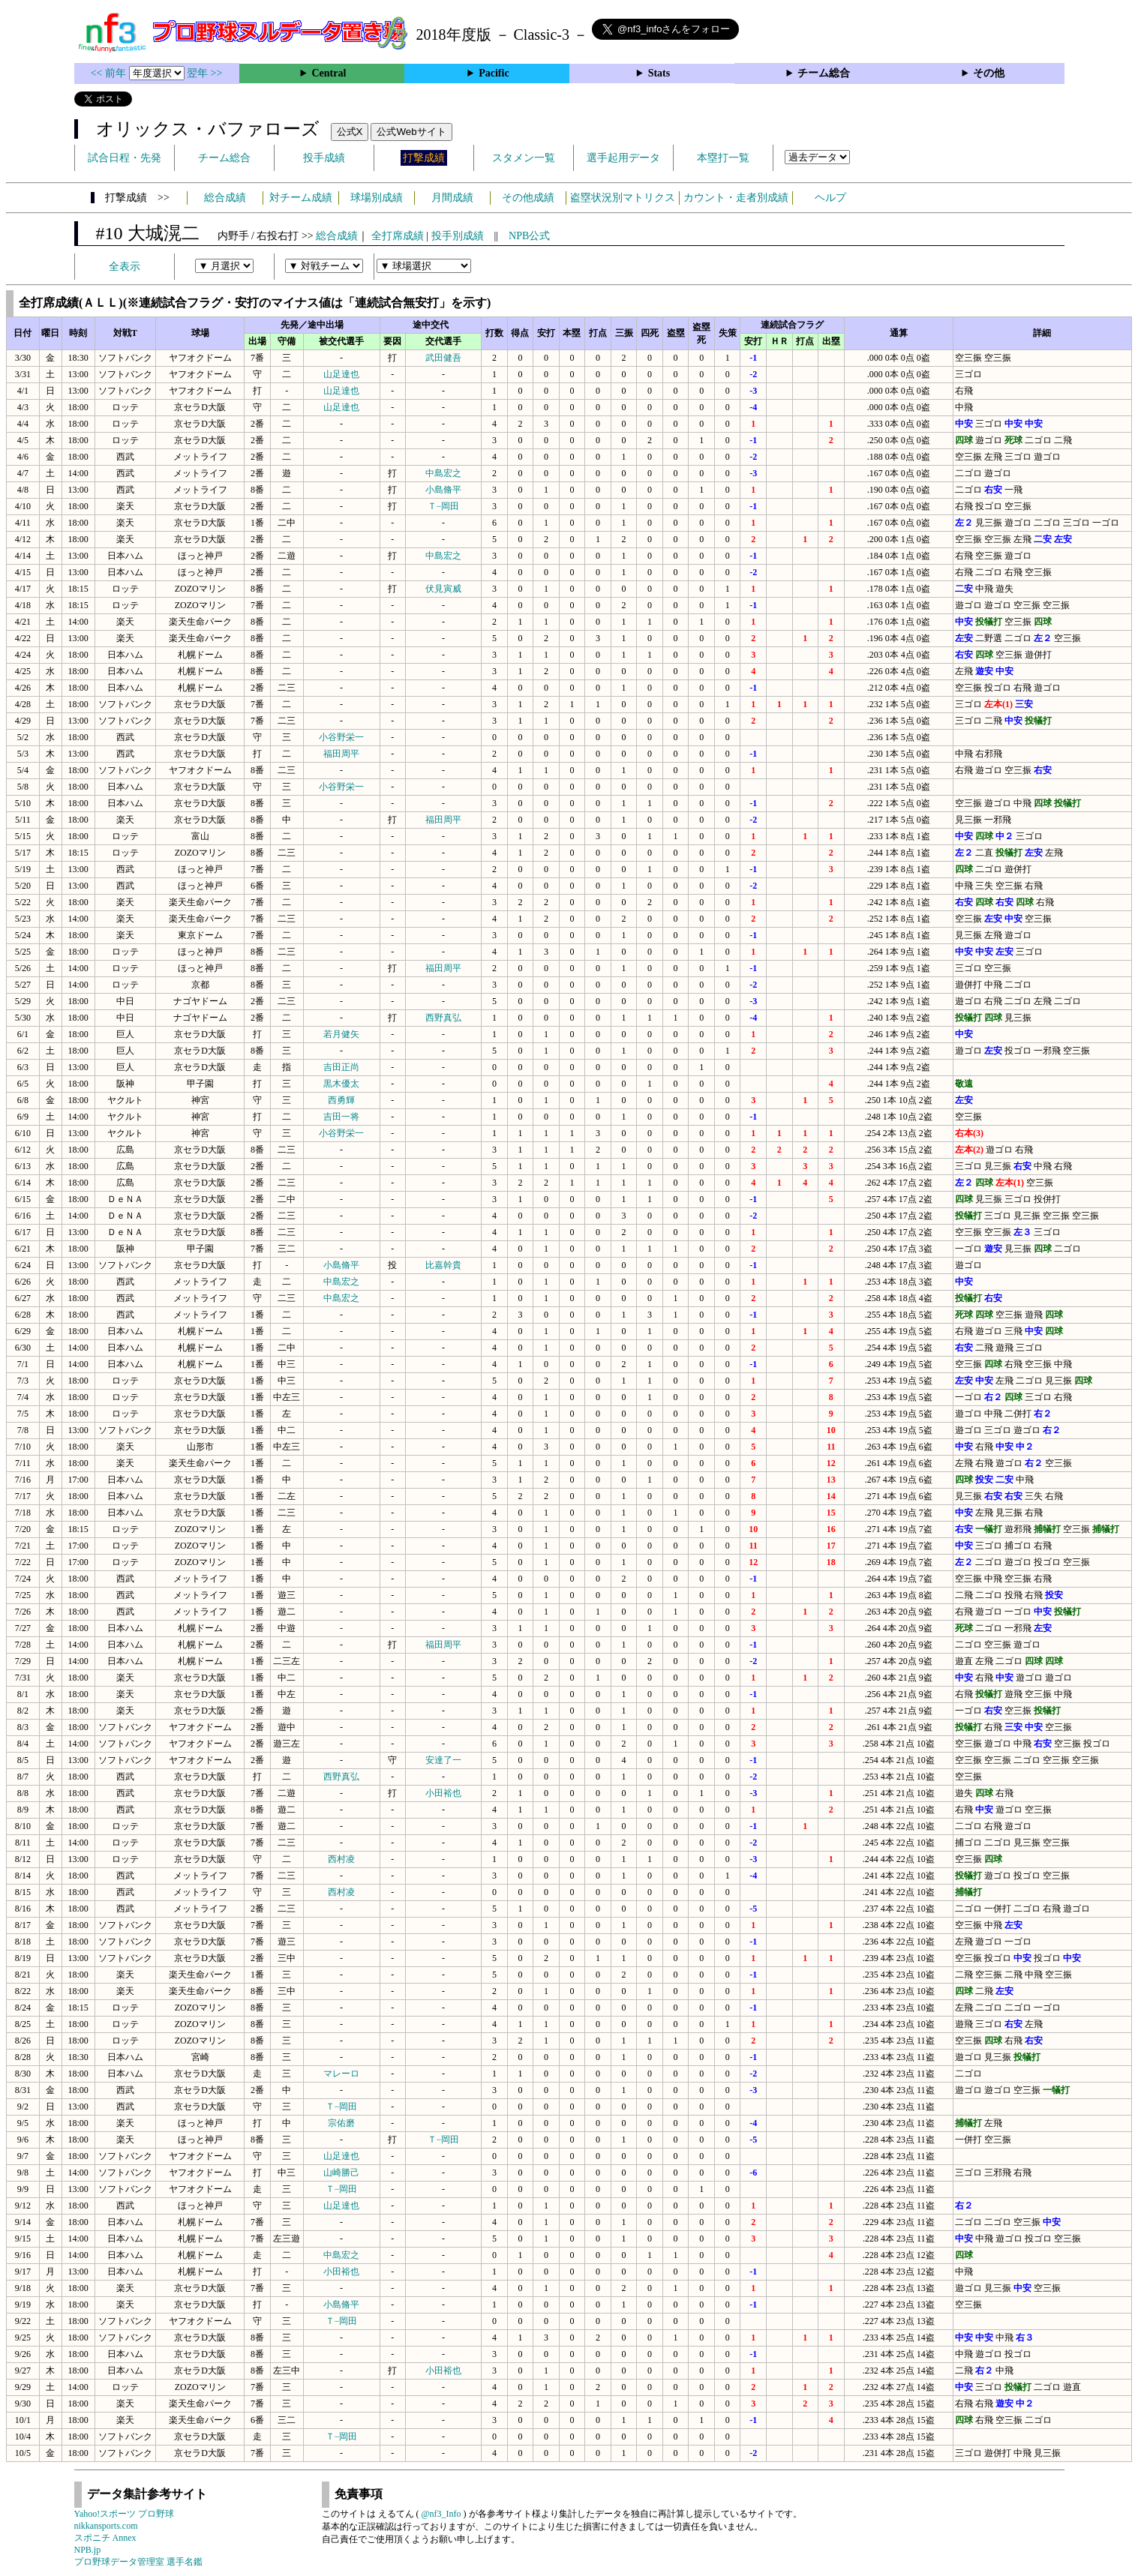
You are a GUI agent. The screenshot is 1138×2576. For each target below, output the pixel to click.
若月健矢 (341, 1034)
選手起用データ (623, 157)
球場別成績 (376, 197)
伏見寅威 (443, 588)
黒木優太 (341, 1083)
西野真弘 (443, 1017)
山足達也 (341, 374)
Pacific (494, 73)
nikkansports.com (106, 2526)
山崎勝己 (341, 2172)
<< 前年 (110, 73)
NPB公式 (529, 235)
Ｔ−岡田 (444, 506)
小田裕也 (443, 1793)
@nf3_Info (441, 2514)
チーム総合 (823, 73)
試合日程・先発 (124, 157)
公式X (350, 131)
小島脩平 (443, 489)
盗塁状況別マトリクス (622, 197)
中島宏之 (443, 473)
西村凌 (341, 1859)
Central (328, 73)
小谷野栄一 (341, 737)
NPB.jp (87, 2550)
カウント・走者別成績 (735, 197)
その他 (988, 73)
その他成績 (528, 197)
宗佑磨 (341, 2123)
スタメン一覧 (523, 157)
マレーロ (341, 2073)
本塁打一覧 (723, 157)
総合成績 (225, 197)
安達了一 (443, 1760)
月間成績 (452, 197)
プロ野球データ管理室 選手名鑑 (138, 2562)
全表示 (124, 266)
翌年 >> (204, 73)
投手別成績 (457, 235)
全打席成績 (397, 235)
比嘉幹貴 (443, 1265)
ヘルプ (830, 197)
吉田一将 (341, 1116)
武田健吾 (443, 357)
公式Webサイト (411, 131)
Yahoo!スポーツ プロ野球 (124, 2514)
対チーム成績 (300, 197)
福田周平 (341, 753)
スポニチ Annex (105, 2538)
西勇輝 (341, 1100)
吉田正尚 (341, 1067)
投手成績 (324, 157)
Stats (659, 73)
